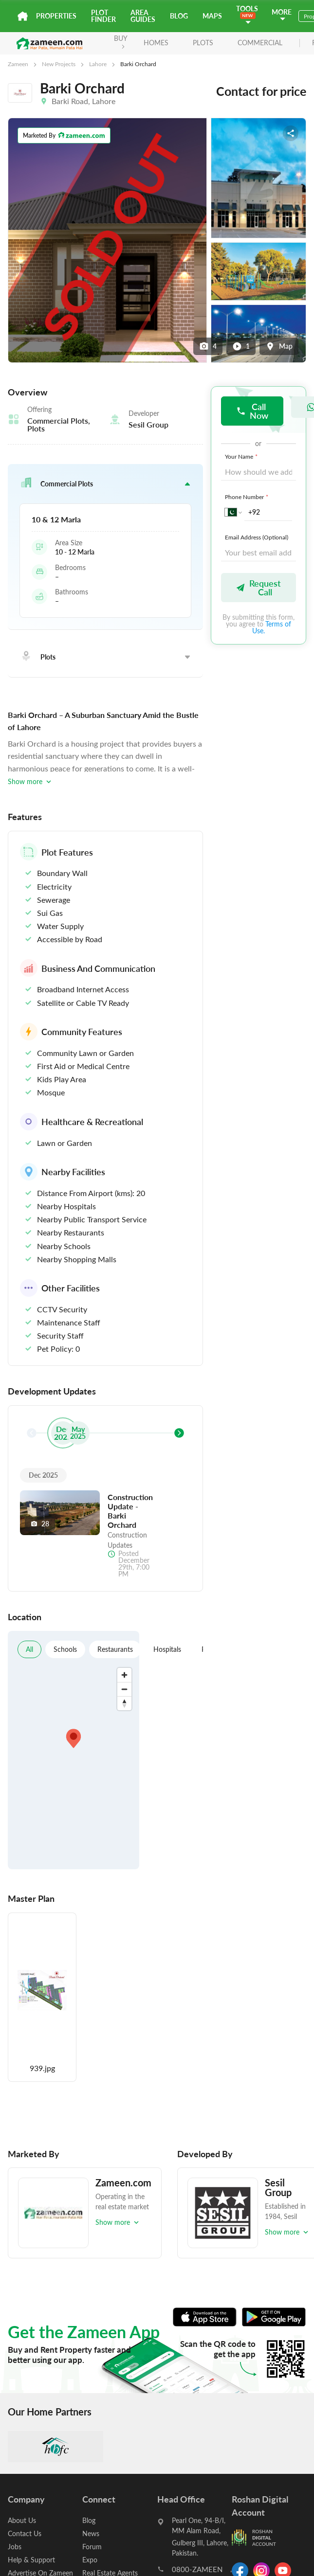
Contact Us (24, 2533)
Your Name (242, 456)
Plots (203, 42)
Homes (156, 42)
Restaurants (115, 1649)
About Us (22, 2520)
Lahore (98, 64)
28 (40, 1523)
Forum (92, 2546)
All (29, 1649)
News (90, 2533)
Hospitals (167, 1649)
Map (279, 346)
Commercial (260, 42)
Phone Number (247, 497)
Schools (65, 1649)
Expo (89, 2559)
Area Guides (142, 16)
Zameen (18, 64)
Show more (30, 781)
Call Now (252, 410)
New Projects (58, 64)
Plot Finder (103, 16)
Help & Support (31, 2559)
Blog (179, 15)
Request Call (258, 587)
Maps (212, 15)
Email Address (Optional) (256, 537)
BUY (121, 41)
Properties (56, 15)
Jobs (14, 2546)
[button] (105, 483)
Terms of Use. (271, 627)
